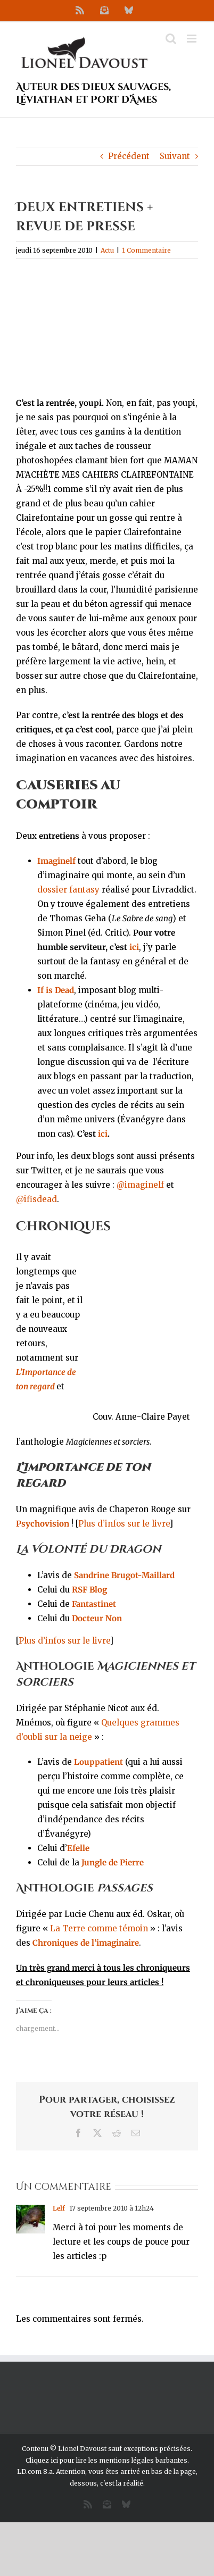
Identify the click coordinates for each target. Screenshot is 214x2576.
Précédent (129, 156)
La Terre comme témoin (99, 1928)
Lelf (59, 2208)
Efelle (78, 1848)
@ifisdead (36, 1199)
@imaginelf (140, 1185)
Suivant (175, 156)
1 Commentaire (146, 250)
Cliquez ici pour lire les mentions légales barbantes (106, 2460)
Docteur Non (97, 1618)
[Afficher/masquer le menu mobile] (192, 38)
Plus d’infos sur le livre (123, 1524)
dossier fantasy (68, 890)
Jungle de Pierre (112, 1862)
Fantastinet (94, 1604)
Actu (107, 250)
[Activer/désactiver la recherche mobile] (171, 38)
